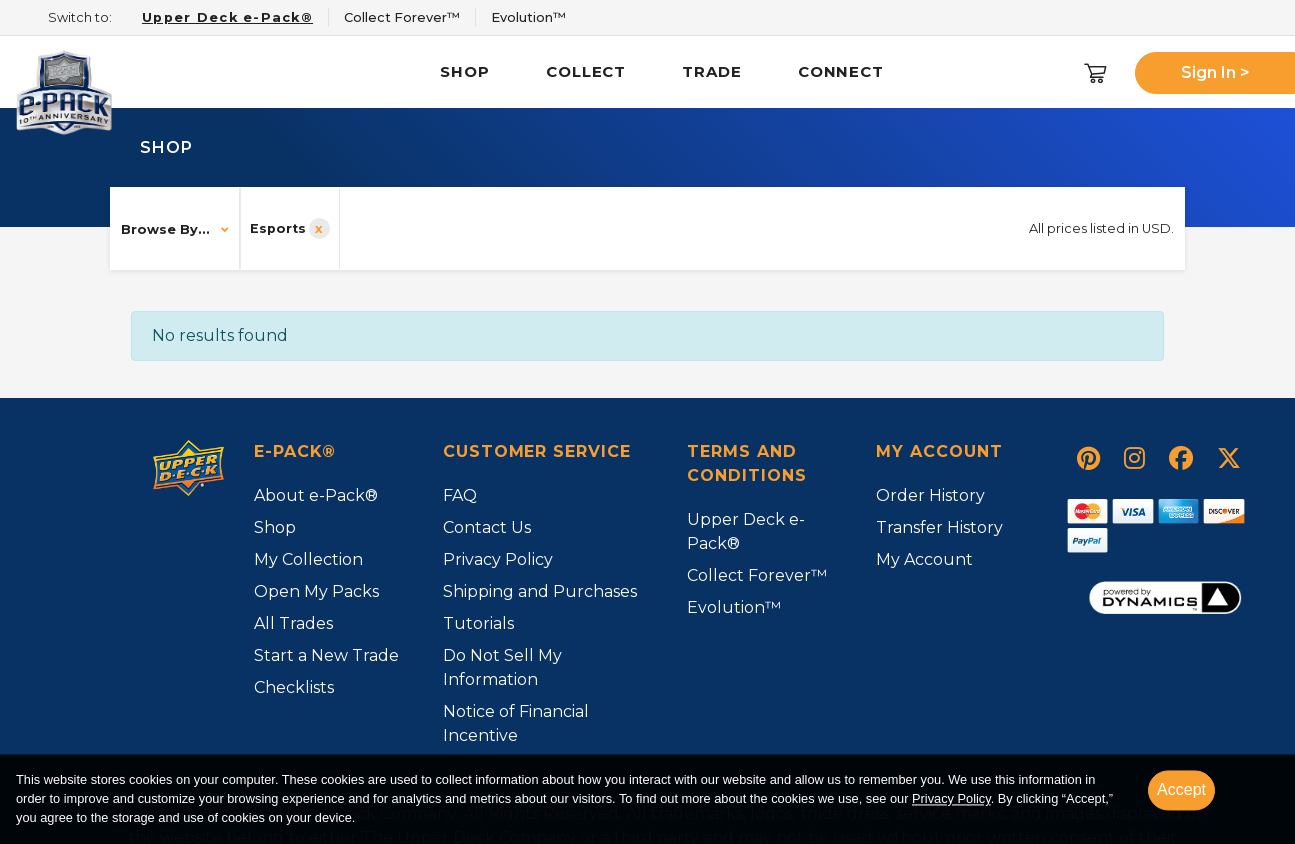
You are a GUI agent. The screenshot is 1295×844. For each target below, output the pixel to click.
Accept (1181, 789)
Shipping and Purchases (540, 591)
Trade (712, 71)
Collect (586, 71)
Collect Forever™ (757, 575)
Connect (841, 71)
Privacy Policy (951, 799)
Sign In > (1215, 72)
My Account (924, 559)
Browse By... (165, 229)
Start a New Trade (326, 655)
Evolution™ (734, 607)
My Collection (308, 559)
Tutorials (478, 623)
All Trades (293, 623)
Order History (930, 495)
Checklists (294, 687)
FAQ (460, 495)
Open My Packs (316, 591)
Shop (465, 71)
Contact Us (487, 527)
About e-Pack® (316, 495)
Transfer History (939, 527)
